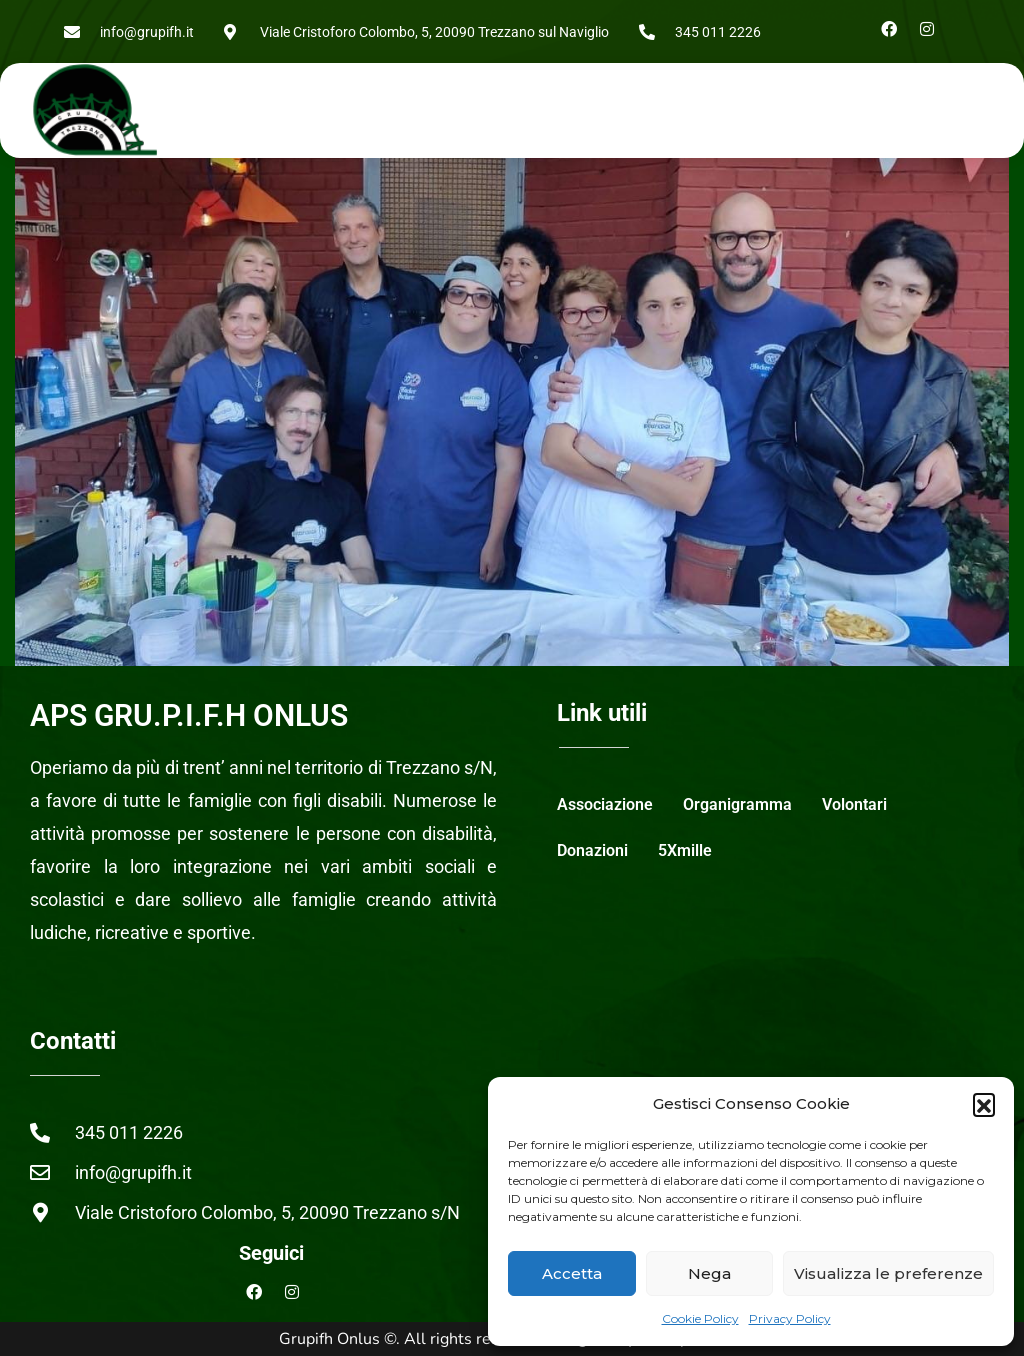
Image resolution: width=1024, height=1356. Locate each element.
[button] (984, 1104)
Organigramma (737, 804)
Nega (709, 1273)
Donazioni (592, 850)
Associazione (605, 804)
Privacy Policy (790, 1318)
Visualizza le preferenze (888, 1273)
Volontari (854, 804)
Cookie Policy (700, 1318)
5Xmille (685, 850)
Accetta (572, 1273)
